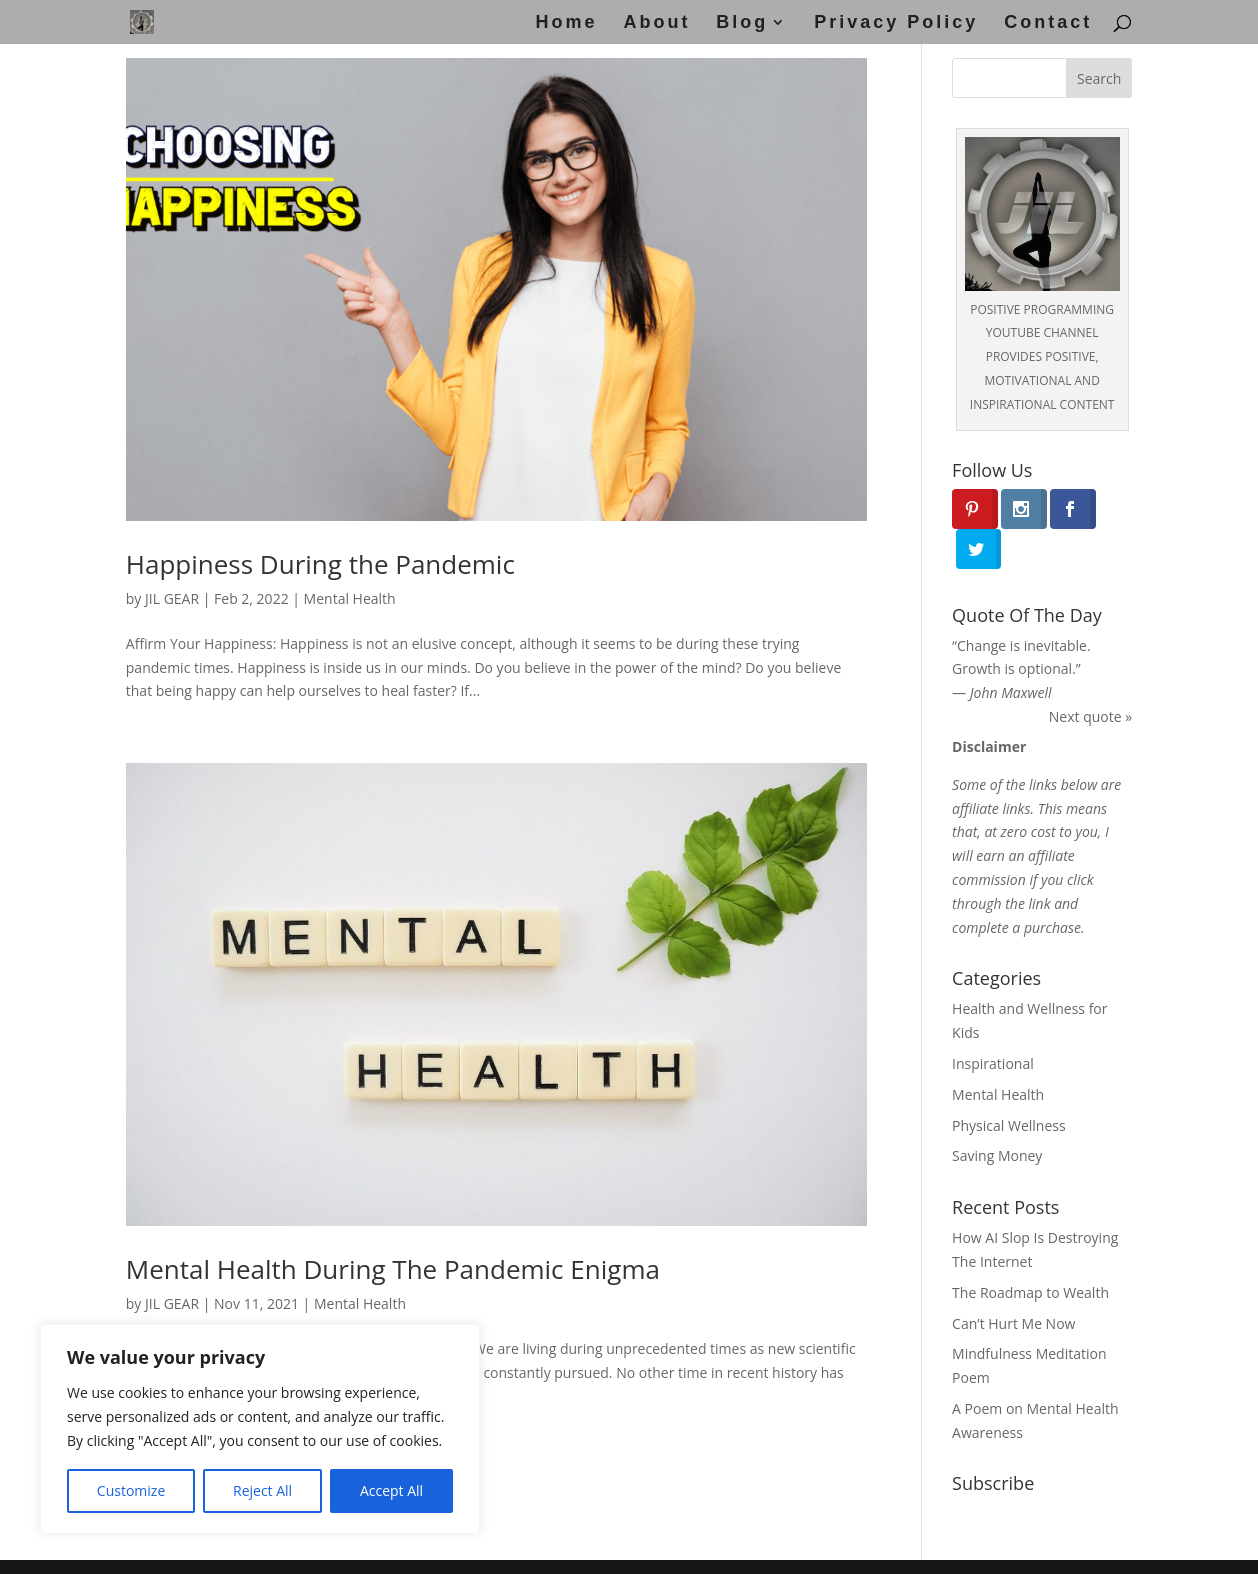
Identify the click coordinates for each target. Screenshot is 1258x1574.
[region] (260, 1429)
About (656, 23)
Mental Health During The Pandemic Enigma (393, 1269)
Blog (742, 23)
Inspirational (993, 1023)
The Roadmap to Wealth (1030, 1252)
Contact (1048, 23)
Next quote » (1090, 676)
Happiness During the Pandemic (320, 564)
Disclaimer (501, 1546)
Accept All (391, 1490)
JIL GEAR (172, 598)
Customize (131, 1490)
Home (567, 23)
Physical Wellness (1009, 1084)
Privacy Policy (896, 23)
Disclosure (702, 1546)
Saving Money (997, 1115)
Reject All (262, 1490)
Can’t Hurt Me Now (1013, 1282)
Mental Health (350, 598)
